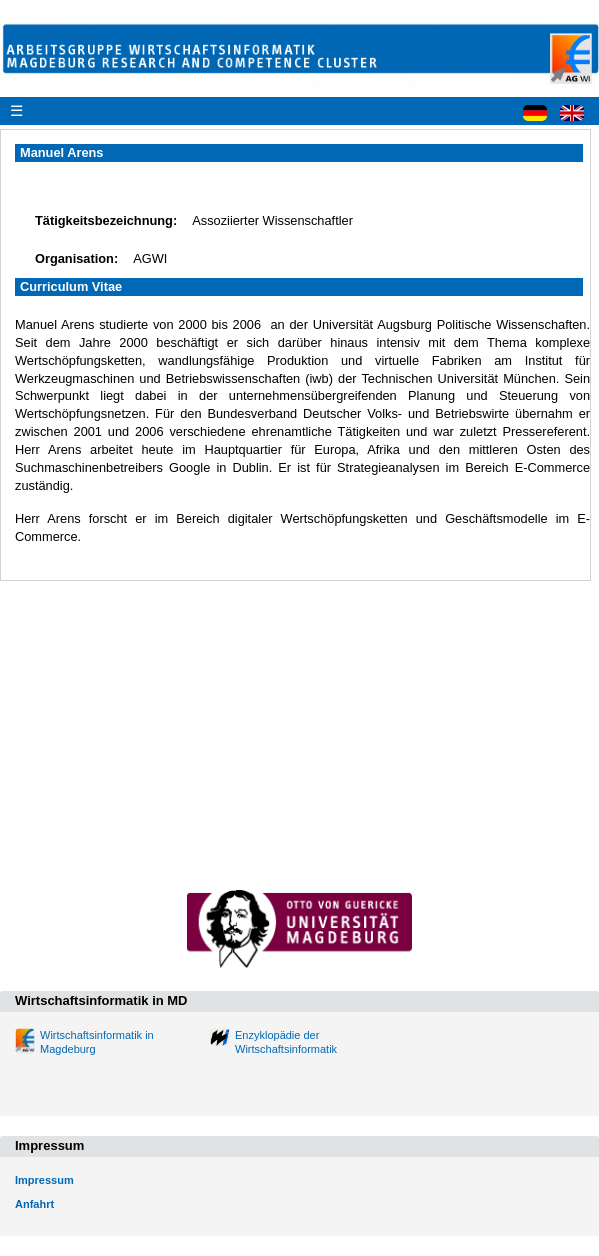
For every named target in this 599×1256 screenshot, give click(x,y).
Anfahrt (34, 1204)
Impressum (44, 1180)
